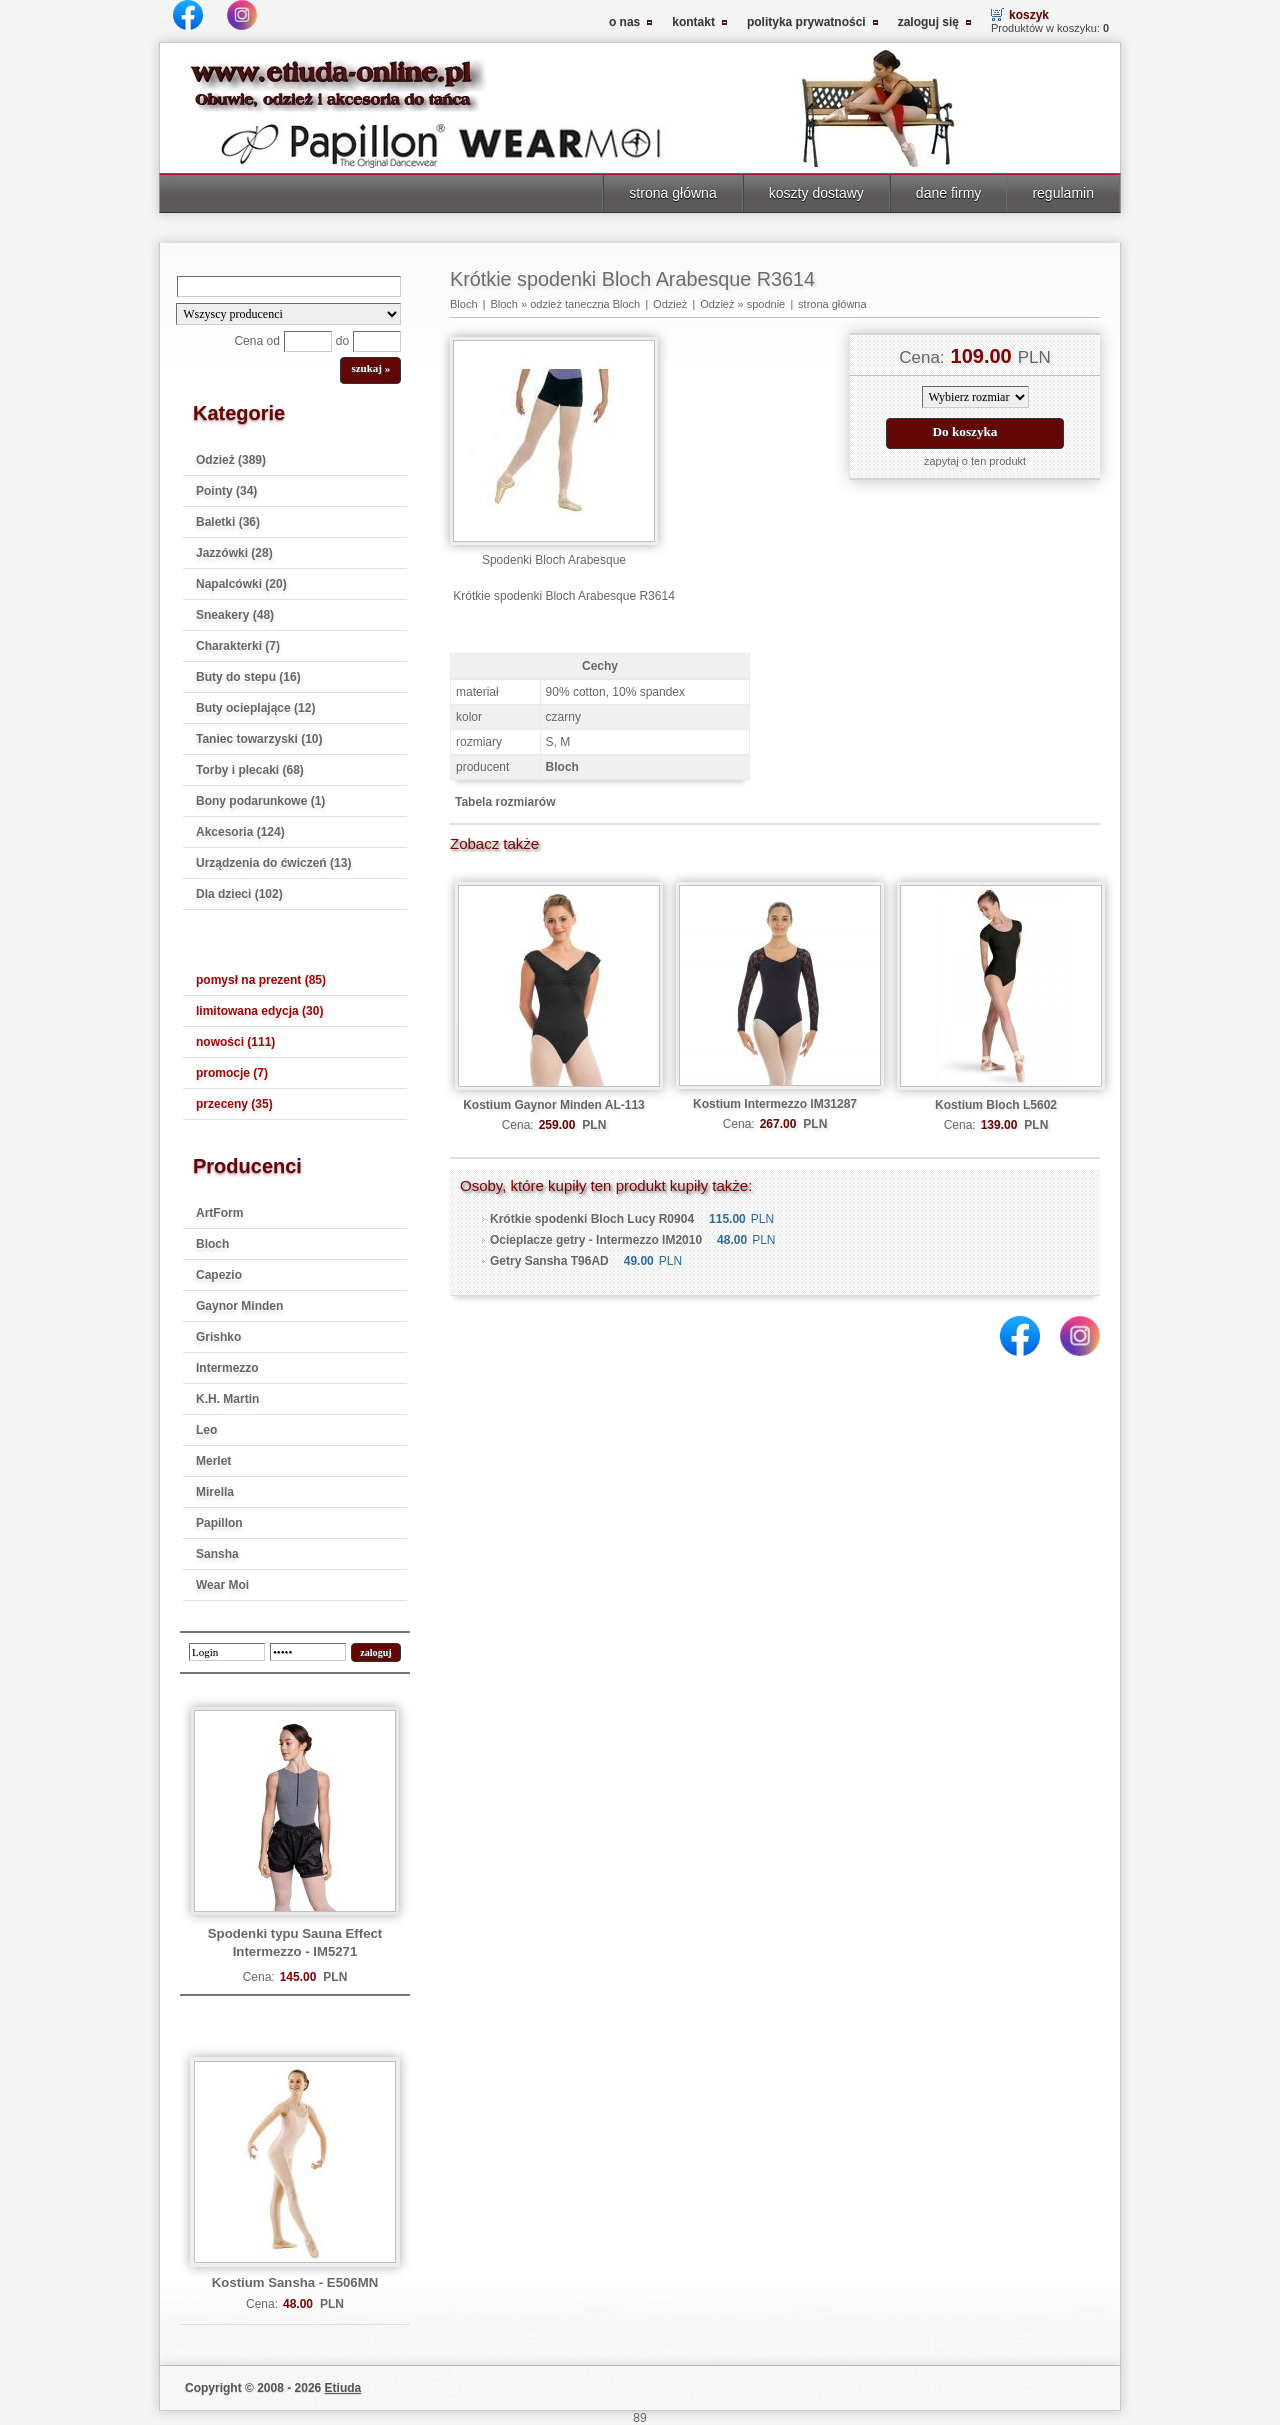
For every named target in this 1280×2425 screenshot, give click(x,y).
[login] (227, 1652)
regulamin (1063, 193)
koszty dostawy (816, 193)
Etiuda (343, 2388)
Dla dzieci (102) (239, 894)
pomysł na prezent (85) (261, 980)
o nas (624, 22)
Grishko (218, 1337)
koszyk (1029, 15)
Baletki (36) (228, 522)
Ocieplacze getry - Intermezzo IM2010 (596, 1240)
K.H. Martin (227, 1399)
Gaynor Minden (239, 1306)
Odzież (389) (231, 460)
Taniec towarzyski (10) (259, 739)
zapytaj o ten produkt (975, 461)
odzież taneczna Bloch (585, 304)
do (342, 341)
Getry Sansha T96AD (549, 1261)
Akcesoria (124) (240, 832)
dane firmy (949, 193)
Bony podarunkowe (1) (260, 801)
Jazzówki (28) (234, 553)
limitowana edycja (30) (259, 1011)
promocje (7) (232, 1073)
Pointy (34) (226, 491)
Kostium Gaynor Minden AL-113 (554, 1105)
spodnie (766, 304)
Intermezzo (227, 1368)
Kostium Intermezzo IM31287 (775, 1104)
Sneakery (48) (235, 615)
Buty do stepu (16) (248, 677)
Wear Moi (222, 1585)
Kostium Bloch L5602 (996, 1105)
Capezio (219, 1275)
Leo (206, 1430)
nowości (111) (235, 1042)
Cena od (256, 341)
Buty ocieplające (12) (255, 708)
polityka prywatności (806, 22)
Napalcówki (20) (241, 584)
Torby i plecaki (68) (250, 770)
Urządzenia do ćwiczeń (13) (273, 863)
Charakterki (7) (238, 646)
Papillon (219, 1523)
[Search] (289, 286)
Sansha (217, 1554)
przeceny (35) (234, 1104)
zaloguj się (928, 22)
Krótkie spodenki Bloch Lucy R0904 (592, 1219)
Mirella (215, 1492)
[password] (308, 1652)
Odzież (670, 304)
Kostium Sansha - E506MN (295, 2282)
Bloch (212, 1244)
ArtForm (219, 1213)
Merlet (213, 1461)
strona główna (672, 193)
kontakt (693, 22)
